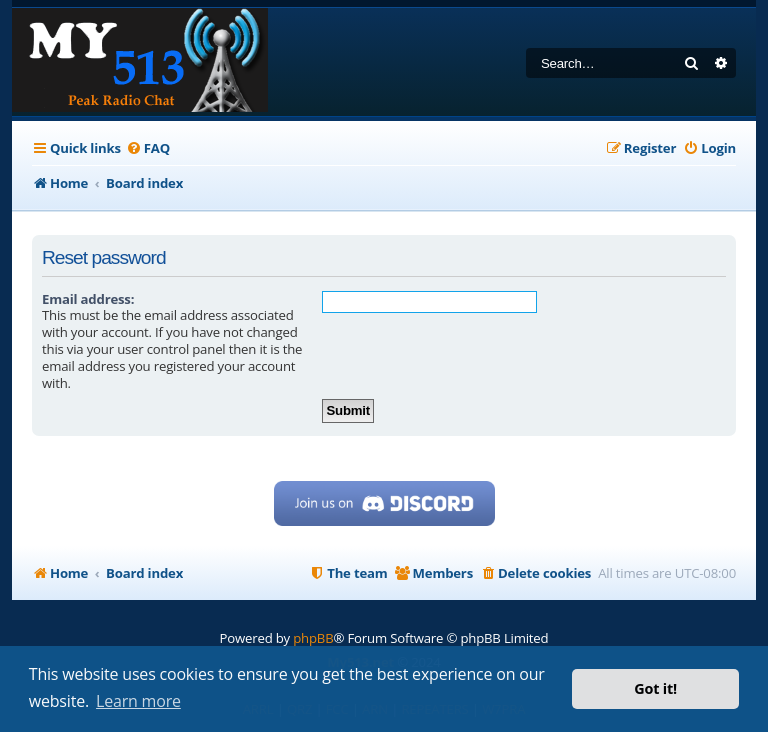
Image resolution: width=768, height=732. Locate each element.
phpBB (313, 638)
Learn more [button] (138, 701)
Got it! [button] (655, 688)
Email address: (88, 299)
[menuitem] (148, 148)
